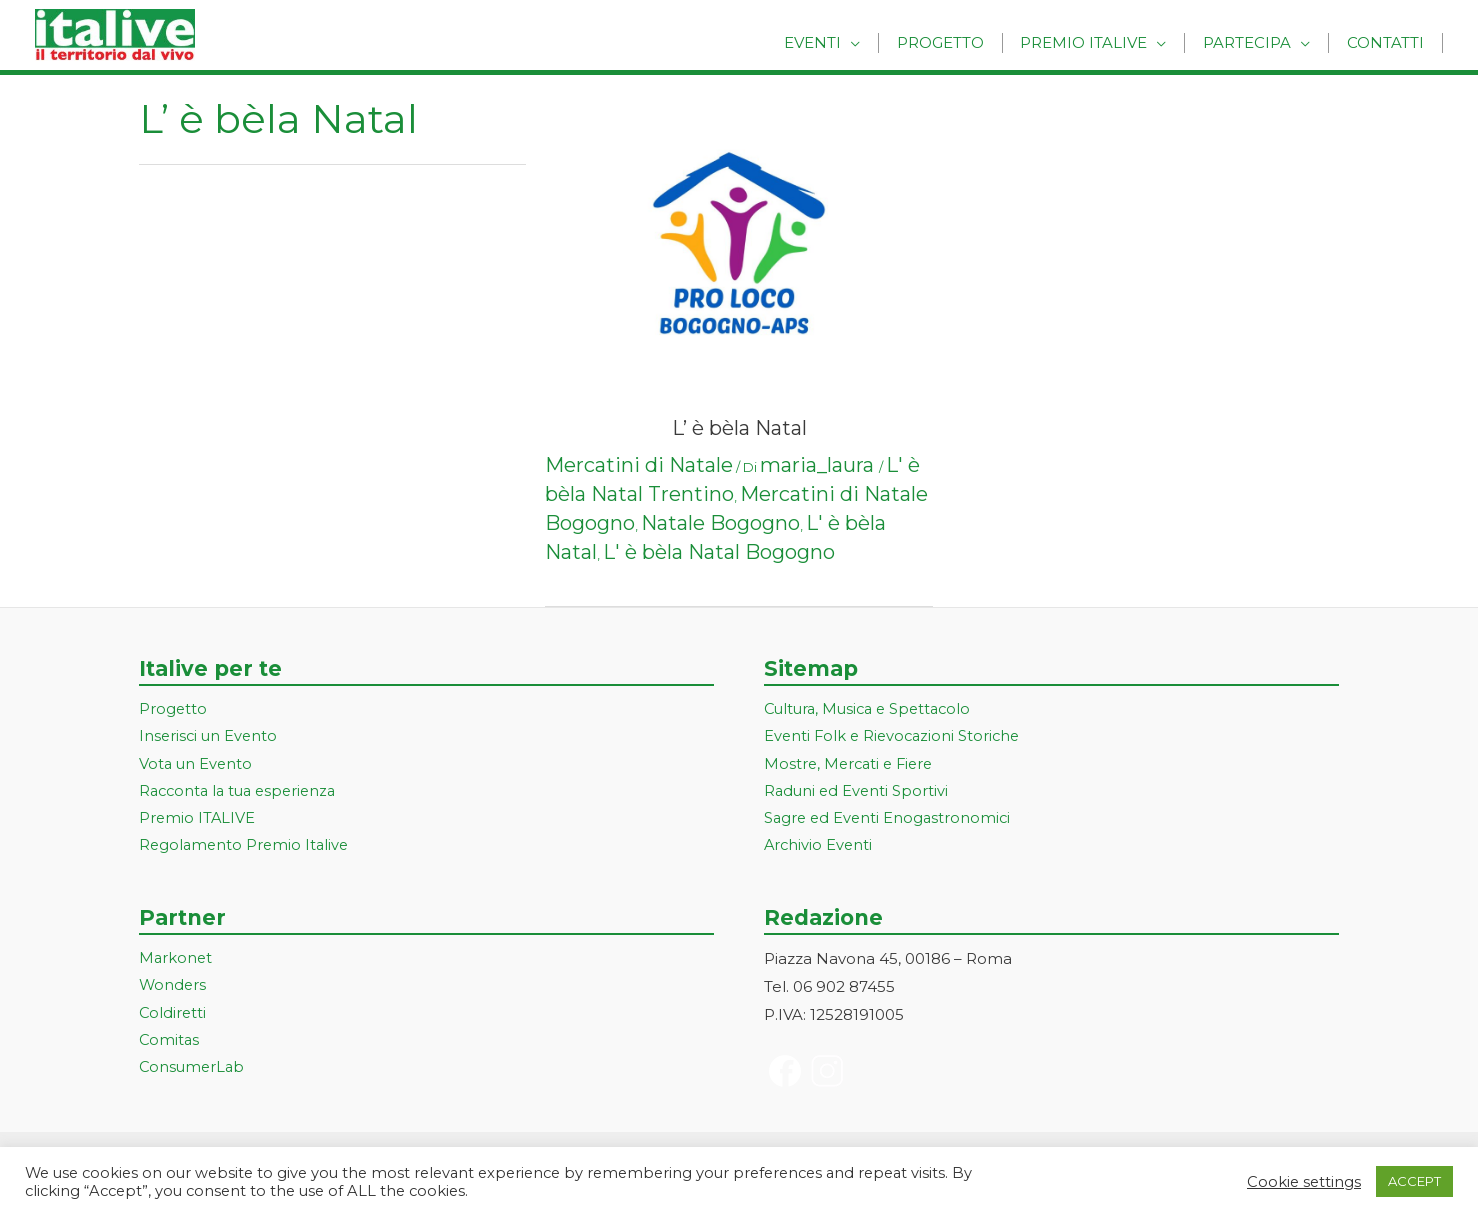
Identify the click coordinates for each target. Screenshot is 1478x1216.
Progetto (960, 42)
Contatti (1388, 42)
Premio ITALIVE (198, 821)
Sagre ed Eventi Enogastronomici (890, 821)
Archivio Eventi (819, 848)
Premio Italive (1098, 42)
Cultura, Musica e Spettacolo (872, 709)
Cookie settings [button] (1304, 1182)
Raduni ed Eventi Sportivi (858, 793)
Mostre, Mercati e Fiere (852, 765)
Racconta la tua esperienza (242, 793)
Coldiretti (173, 1017)
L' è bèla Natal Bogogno (719, 552)
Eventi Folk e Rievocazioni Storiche (895, 737)
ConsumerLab (193, 1073)
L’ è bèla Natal (739, 428)
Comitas (170, 1045)
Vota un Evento (197, 765)
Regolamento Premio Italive (246, 848)
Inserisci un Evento (210, 737)
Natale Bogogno (720, 523)
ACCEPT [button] (1414, 1181)
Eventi (838, 42)
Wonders (173, 990)
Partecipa (1256, 42)
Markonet (176, 962)
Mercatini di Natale (639, 465)
